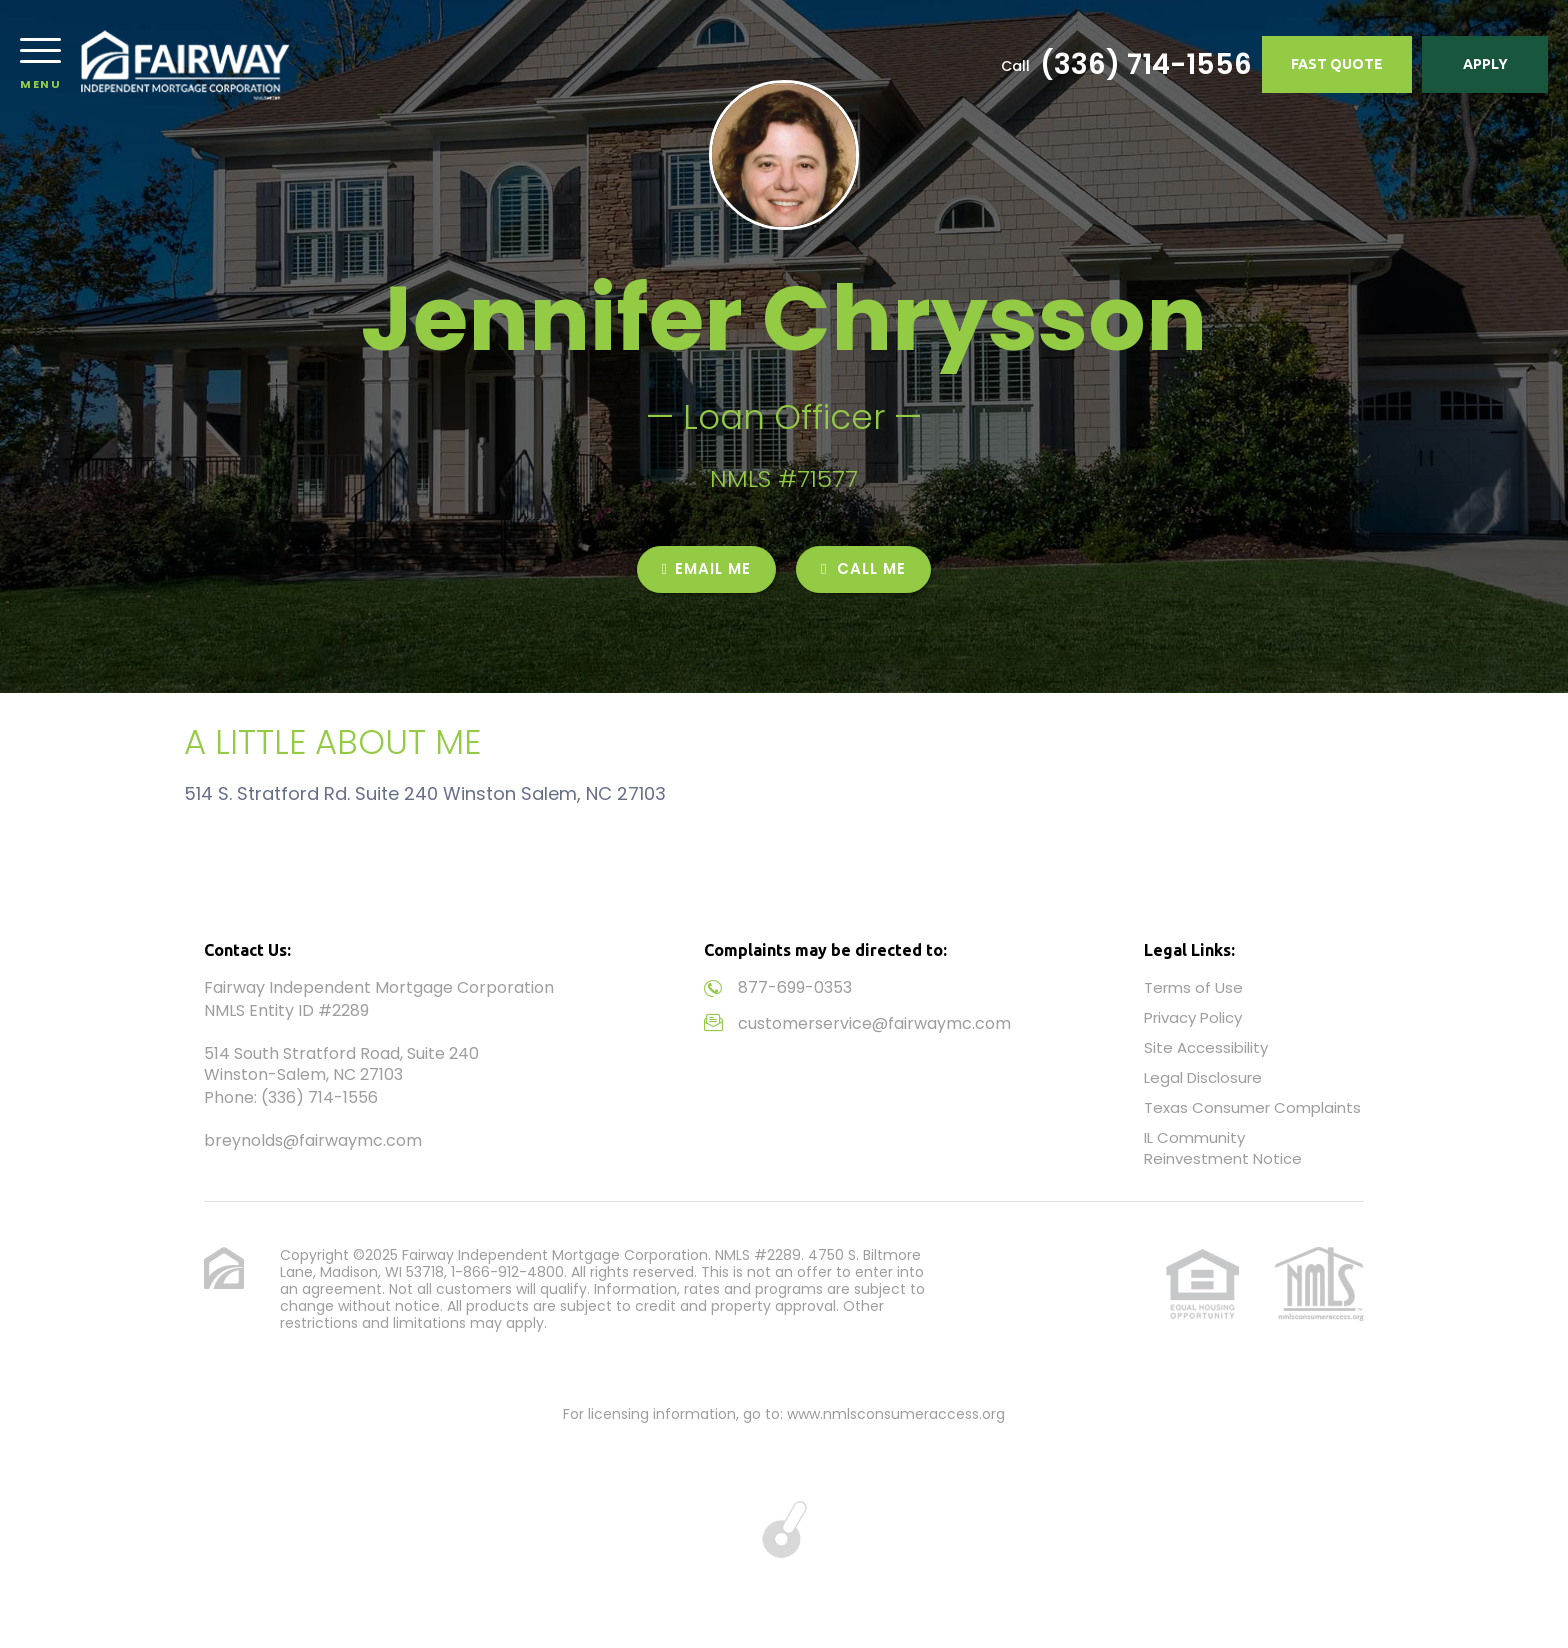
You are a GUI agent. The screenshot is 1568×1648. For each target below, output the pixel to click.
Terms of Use (1193, 987)
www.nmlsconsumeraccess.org (896, 1414)
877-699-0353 (795, 987)
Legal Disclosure (1203, 1077)
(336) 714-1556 (1146, 65)
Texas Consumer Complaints (1252, 1107)
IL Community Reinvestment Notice (1223, 1148)
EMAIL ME (706, 568)
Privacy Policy (1193, 1017)
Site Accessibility (1206, 1047)
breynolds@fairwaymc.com (313, 1140)
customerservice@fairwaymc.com (874, 1023)
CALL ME (863, 568)
